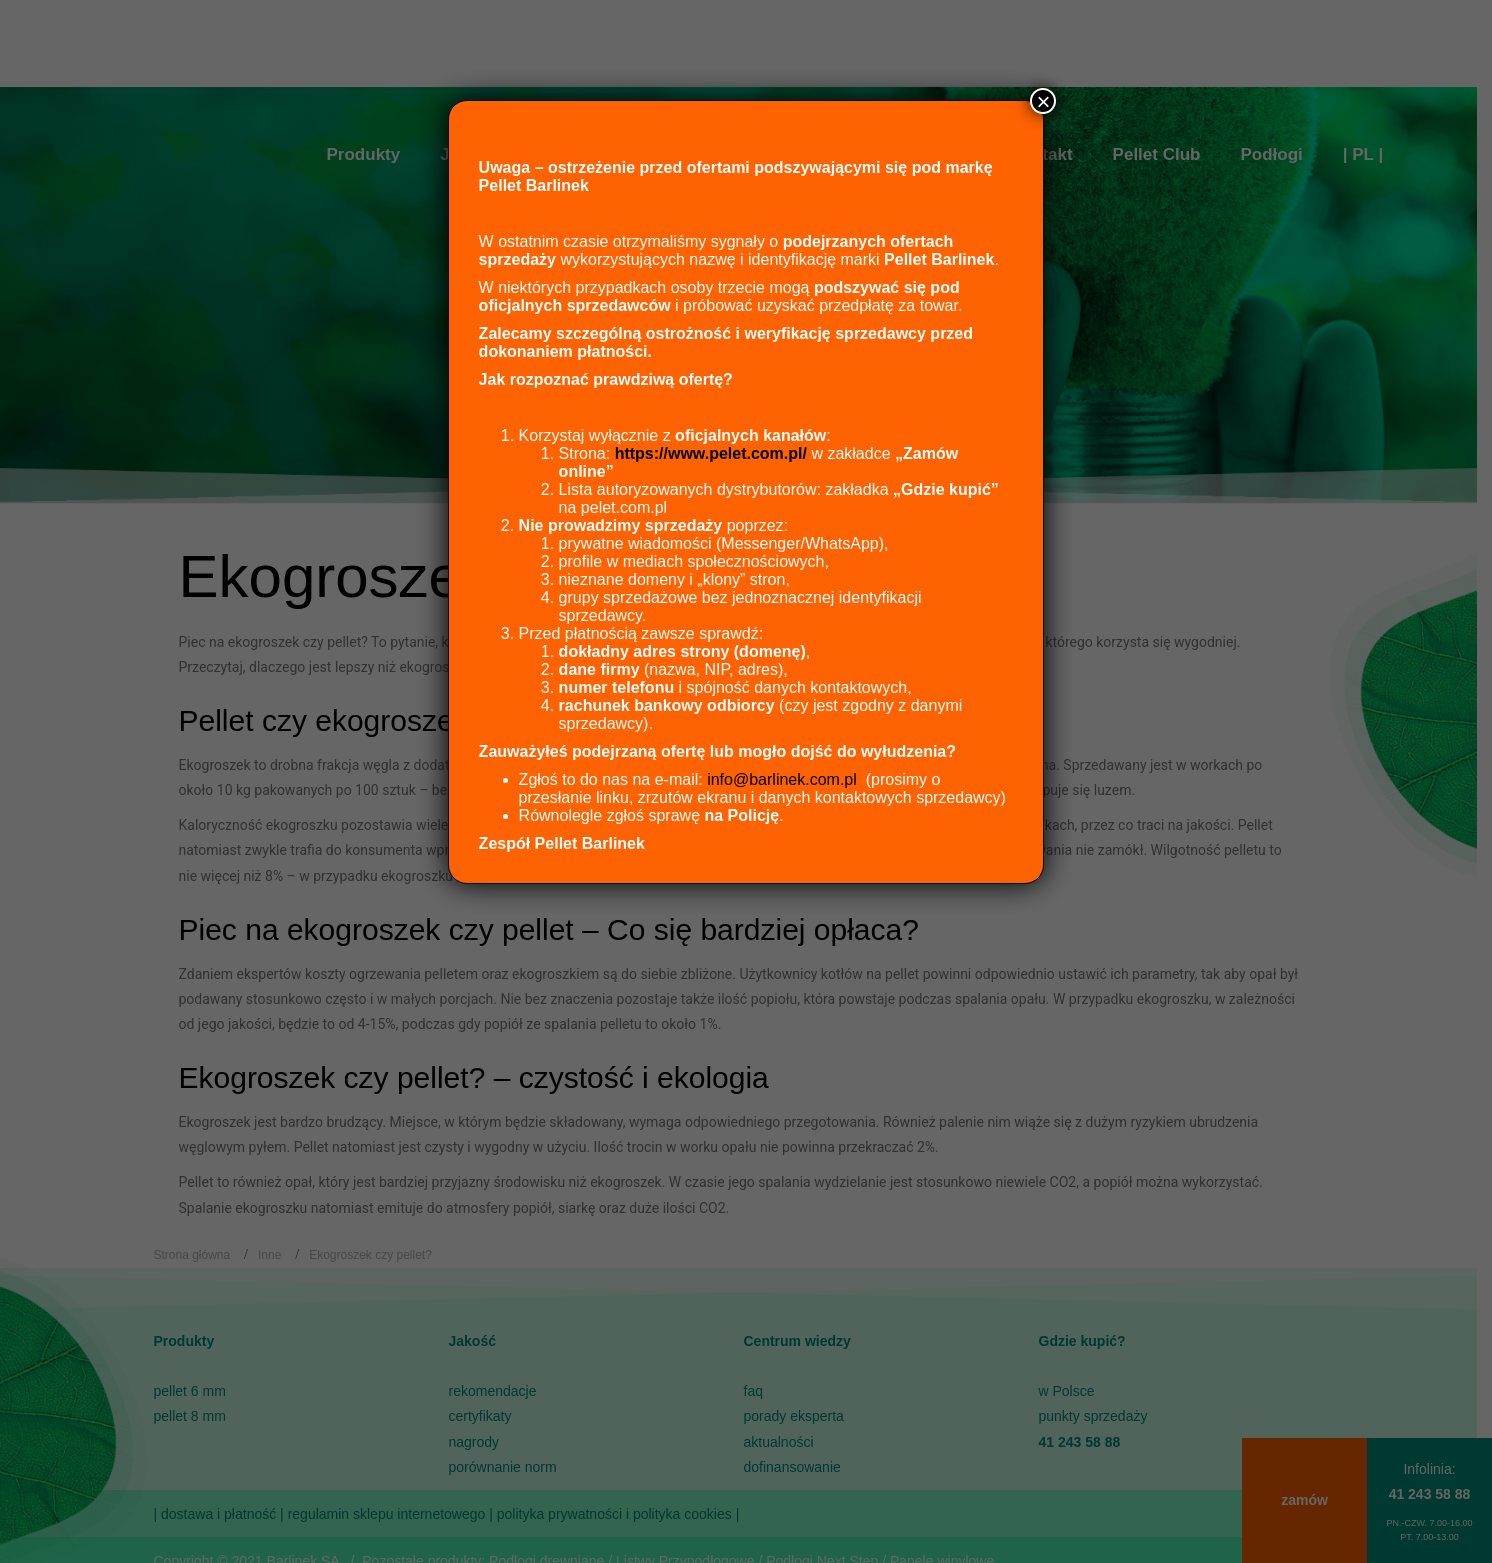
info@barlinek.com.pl (782, 779)
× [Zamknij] (1043, 101)
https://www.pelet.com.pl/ (711, 453)
